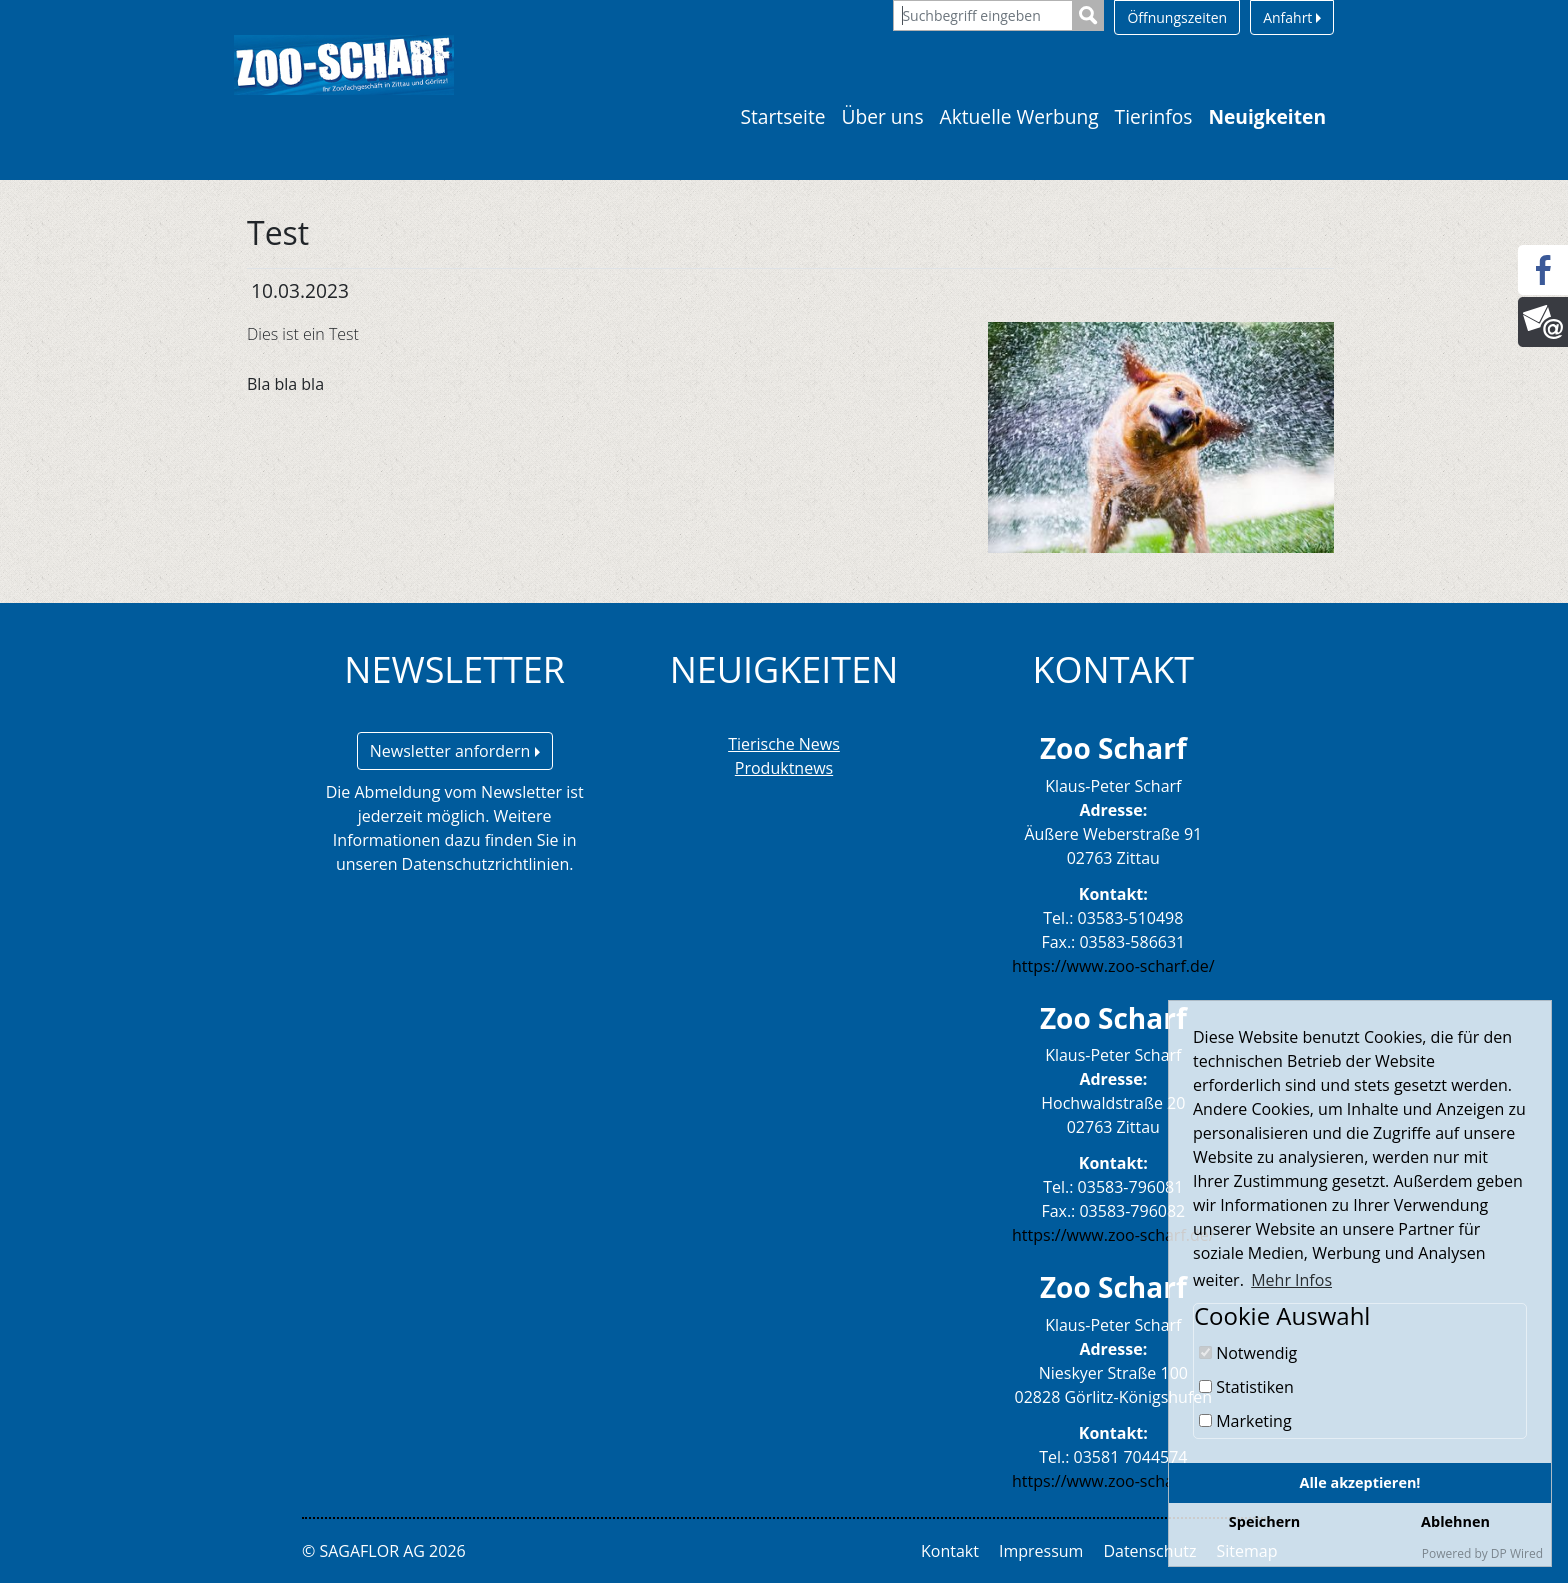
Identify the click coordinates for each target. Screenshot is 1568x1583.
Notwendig (1248, 1353)
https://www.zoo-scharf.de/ (1113, 966)
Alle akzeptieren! (1360, 1482)
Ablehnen (1455, 1521)
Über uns (883, 116)
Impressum (1041, 1551)
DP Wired (1517, 1553)
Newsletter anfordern (455, 751)
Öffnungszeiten (1177, 17)
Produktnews (784, 768)
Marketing (1245, 1421)
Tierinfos (1154, 116)
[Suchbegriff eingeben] (983, 15)
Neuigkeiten (1267, 116)
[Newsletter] (1543, 322)
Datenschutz (1149, 1551)
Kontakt (950, 1551)
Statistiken (1246, 1387)
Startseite (782, 116)
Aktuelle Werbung (1019, 116)
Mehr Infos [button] (1291, 1280)
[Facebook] (1543, 270)
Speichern (1264, 1521)
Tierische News (784, 744)
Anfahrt (1292, 17)
